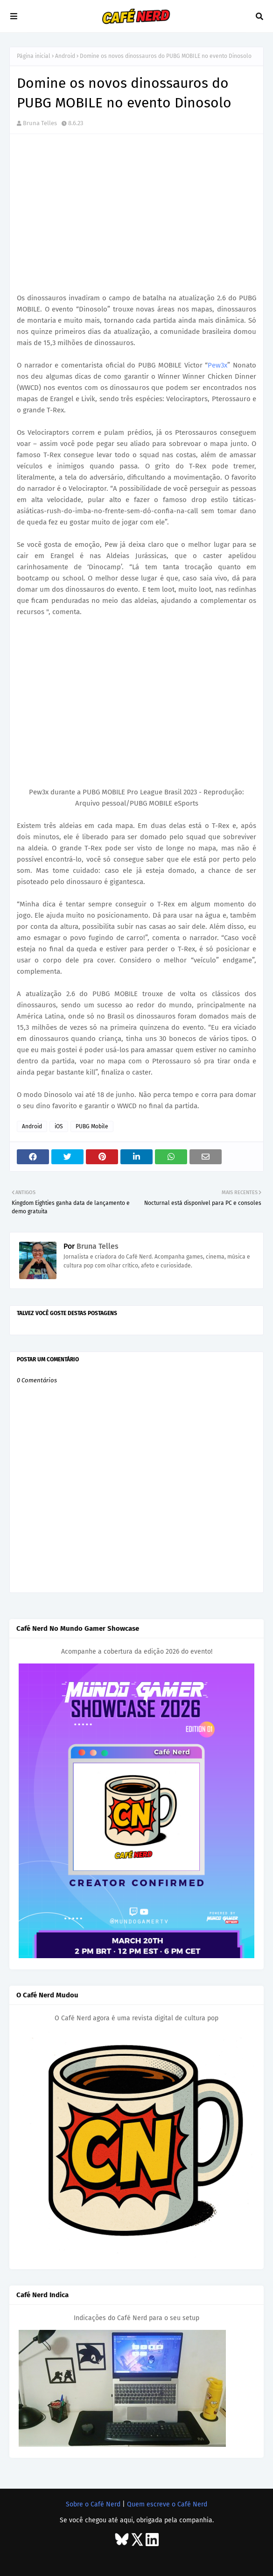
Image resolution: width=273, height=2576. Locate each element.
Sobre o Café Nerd (93, 2504)
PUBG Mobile (92, 1126)
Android (65, 56)
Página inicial (33, 56)
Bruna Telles (40, 123)
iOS (59, 1126)
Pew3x (217, 365)
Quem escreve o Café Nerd (167, 2504)
